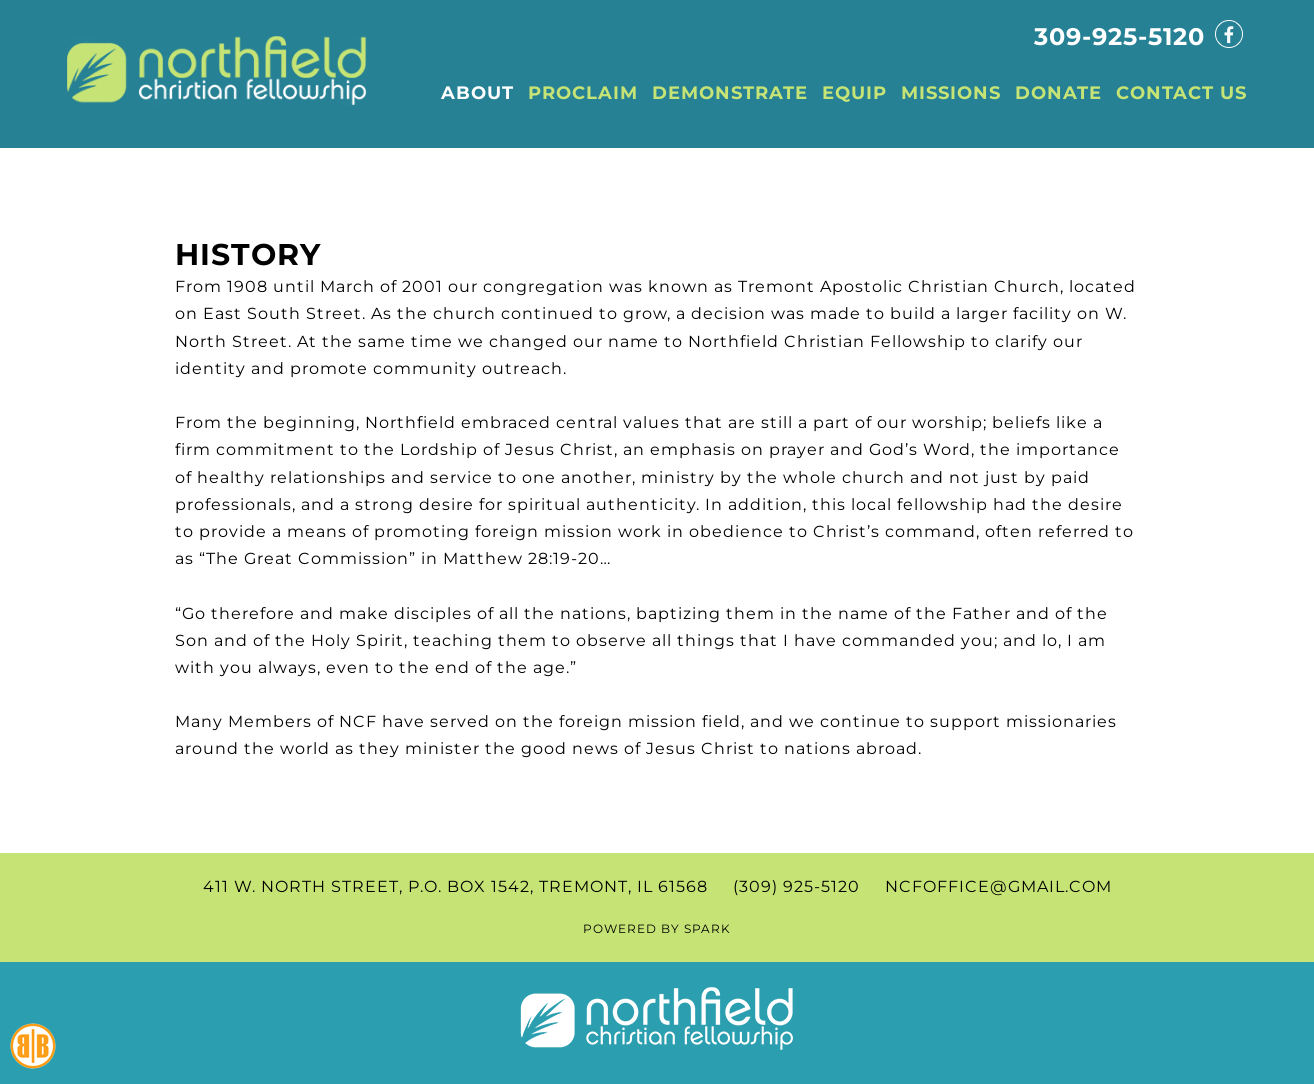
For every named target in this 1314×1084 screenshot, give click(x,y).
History (248, 254)
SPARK (707, 928)
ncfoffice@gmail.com (998, 886)
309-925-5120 (1119, 36)
